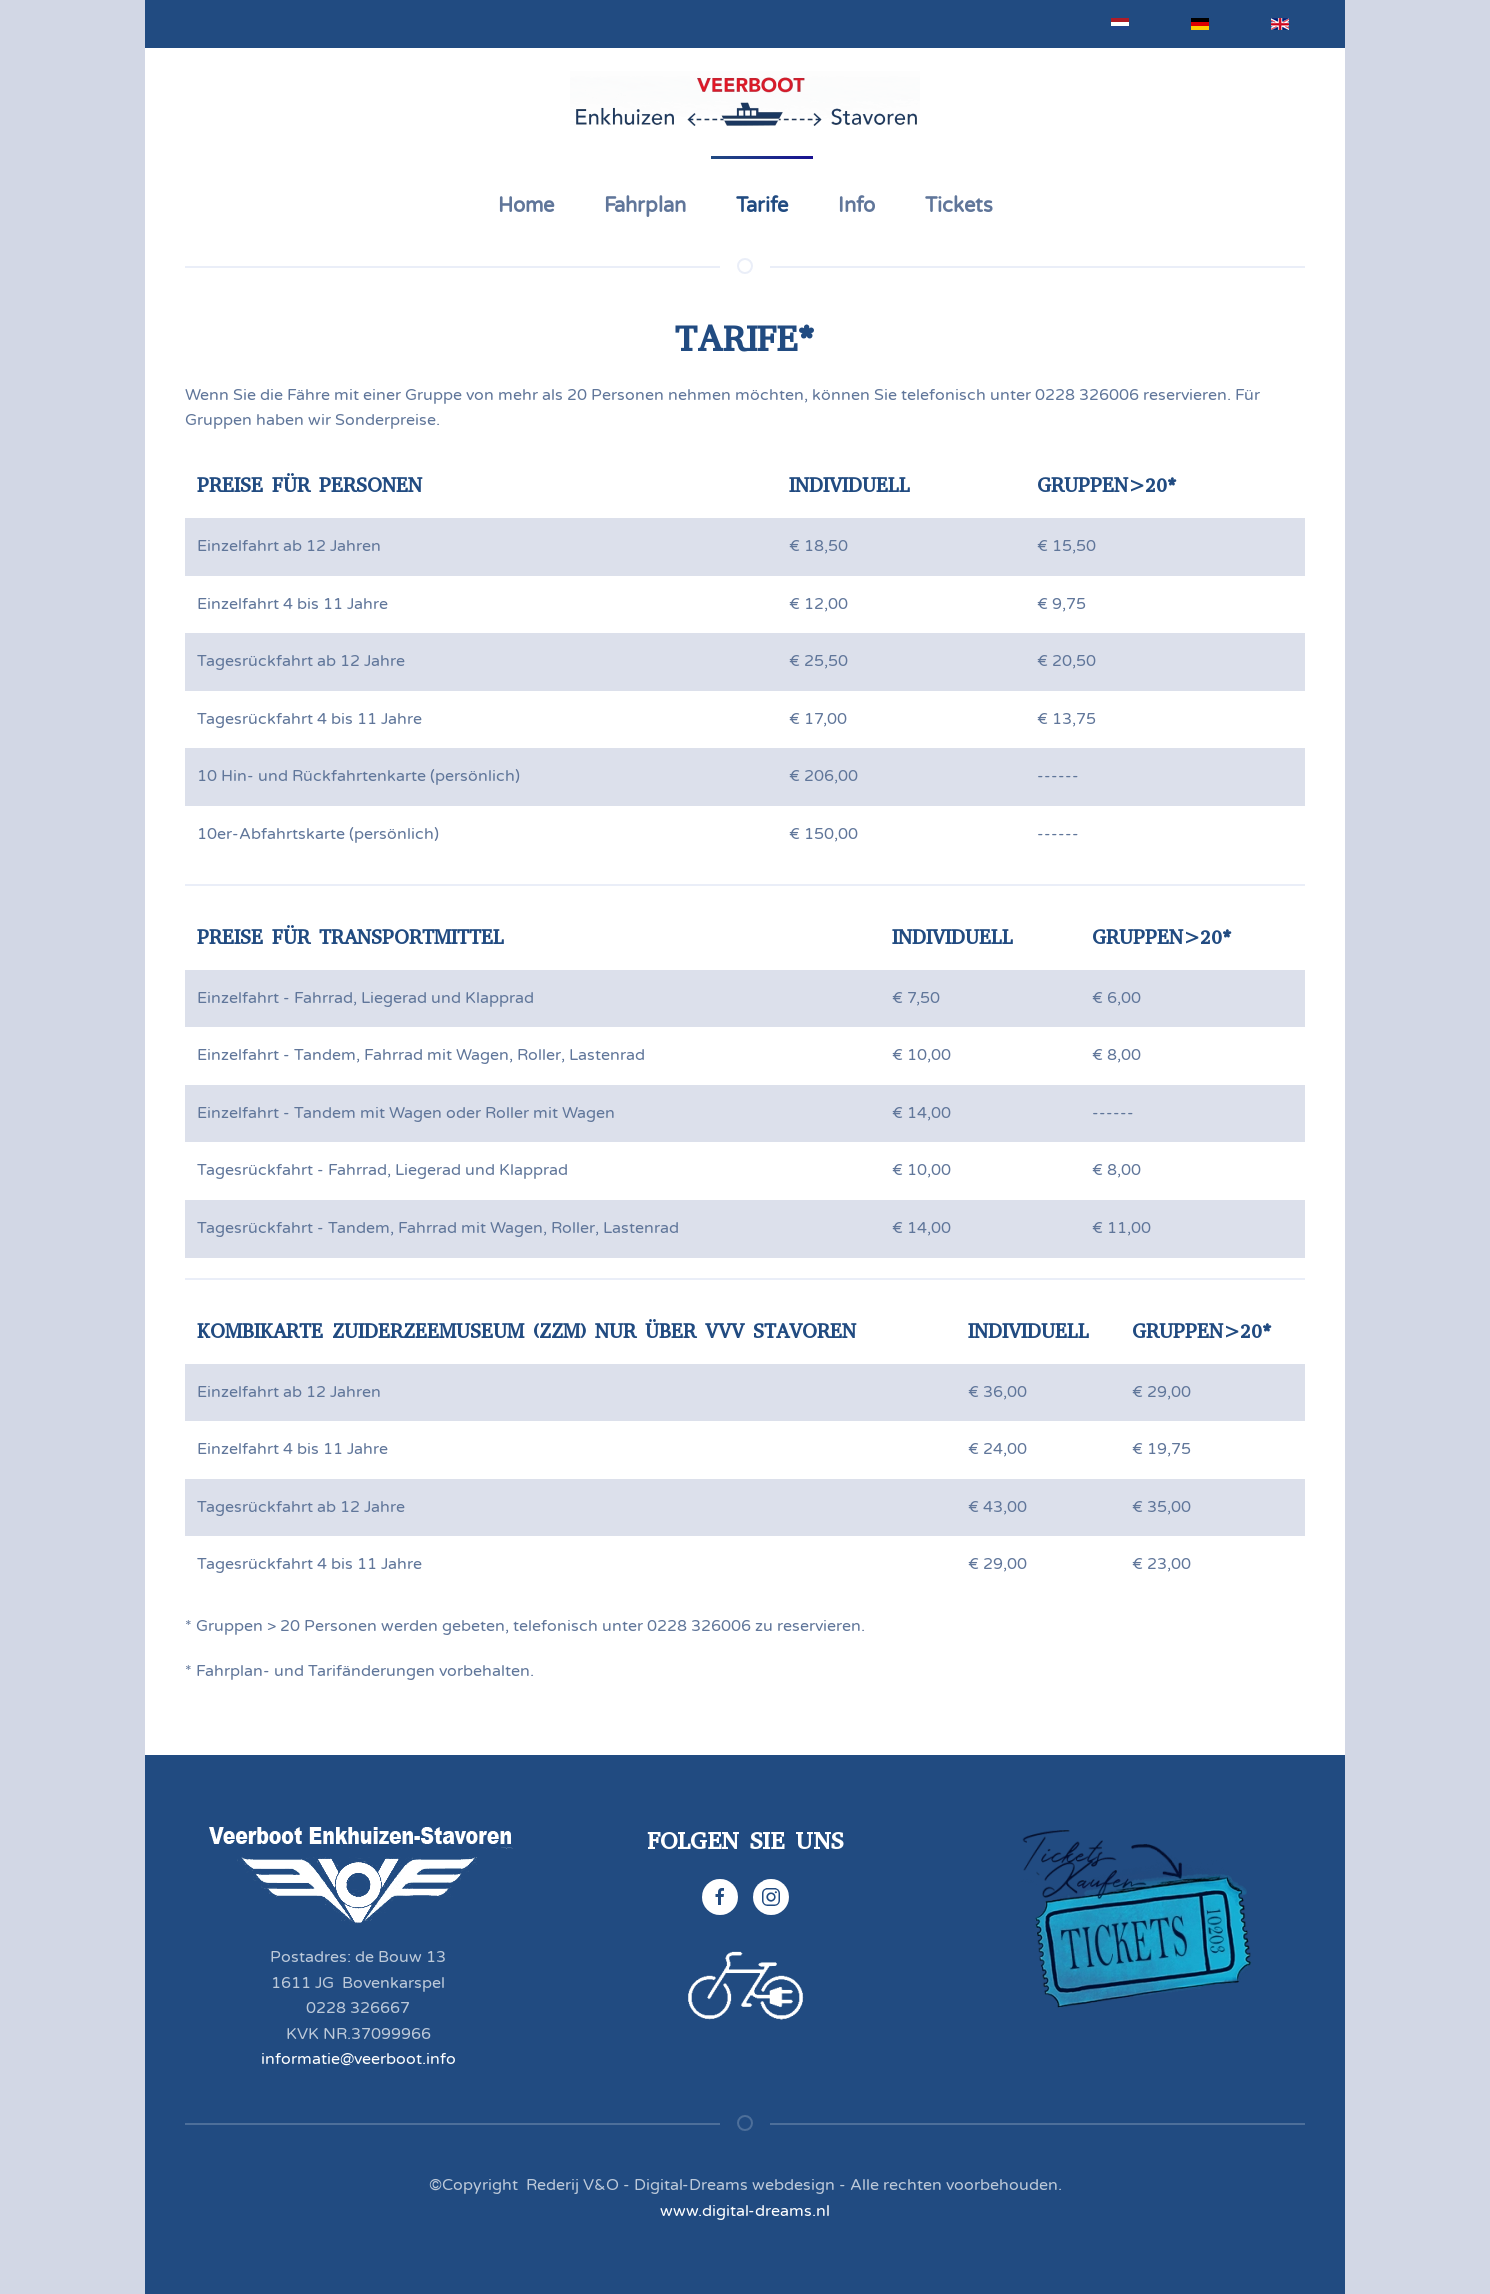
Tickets (959, 206)
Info (856, 206)
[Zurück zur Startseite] (745, 102)
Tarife (762, 206)
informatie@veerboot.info (358, 2059)
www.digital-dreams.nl (745, 2211)
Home (526, 206)
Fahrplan (645, 206)
